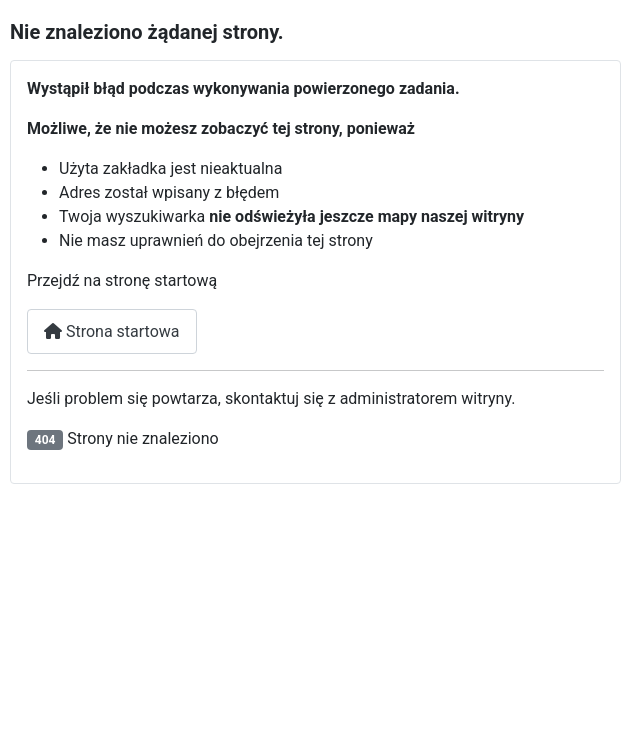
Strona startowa (112, 331)
